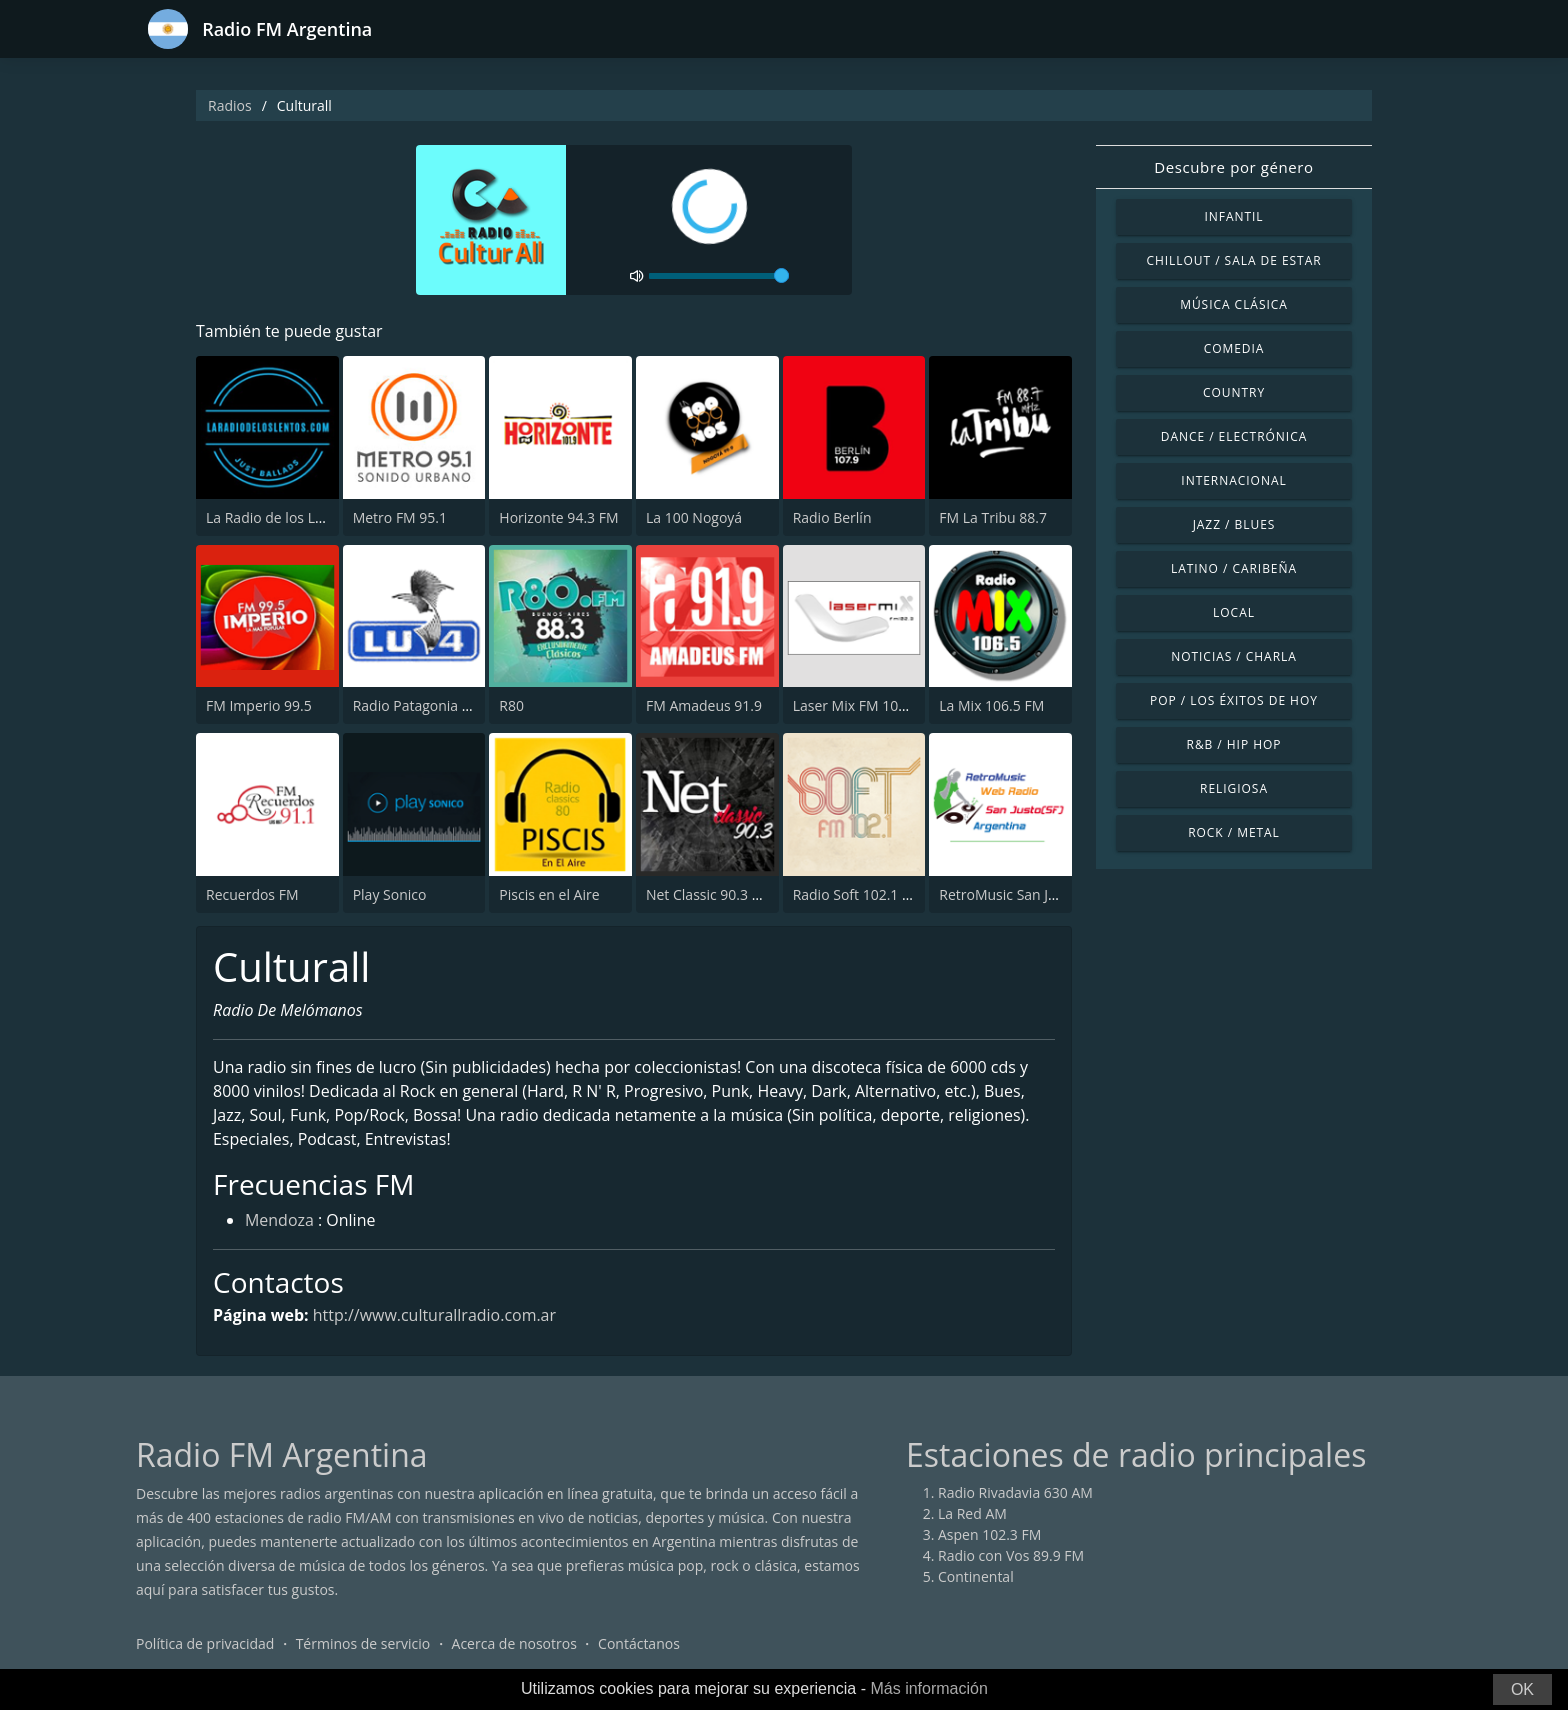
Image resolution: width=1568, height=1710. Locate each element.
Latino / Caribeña (1234, 568)
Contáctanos (639, 1644)
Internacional (1233, 480)
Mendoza (279, 1222)
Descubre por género (1233, 167)
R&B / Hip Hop (1234, 744)
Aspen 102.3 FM (989, 1535)
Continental (976, 1577)
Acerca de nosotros (514, 1644)
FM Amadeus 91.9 (704, 705)
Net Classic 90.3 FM (709, 894)
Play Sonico (390, 894)
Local (1234, 612)
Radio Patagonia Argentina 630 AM (465, 705)
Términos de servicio (363, 1644)
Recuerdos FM (252, 894)
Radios (230, 105)
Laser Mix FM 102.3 (855, 705)
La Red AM (972, 1514)
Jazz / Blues (1234, 524)
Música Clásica (1234, 304)
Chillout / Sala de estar (1233, 260)
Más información (928, 1688)
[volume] (719, 276)
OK (1522, 1689)
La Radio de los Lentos (278, 517)
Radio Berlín (832, 517)
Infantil (1233, 216)
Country (1234, 392)
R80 (511, 705)
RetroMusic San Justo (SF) (1021, 894)
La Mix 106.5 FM (991, 705)
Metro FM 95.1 (400, 517)
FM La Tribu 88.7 (993, 517)
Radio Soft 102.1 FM (857, 894)
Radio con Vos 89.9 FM (1011, 1556)
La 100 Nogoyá (694, 517)
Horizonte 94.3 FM (558, 517)
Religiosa (1234, 788)
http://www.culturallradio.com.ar (435, 1315)
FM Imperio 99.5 (259, 705)
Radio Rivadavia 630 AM (1015, 1493)
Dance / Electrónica (1234, 436)
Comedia (1234, 348)
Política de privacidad (205, 1644)
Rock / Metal (1234, 832)
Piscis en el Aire (549, 894)
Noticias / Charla (1234, 656)
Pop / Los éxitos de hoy (1234, 700)
